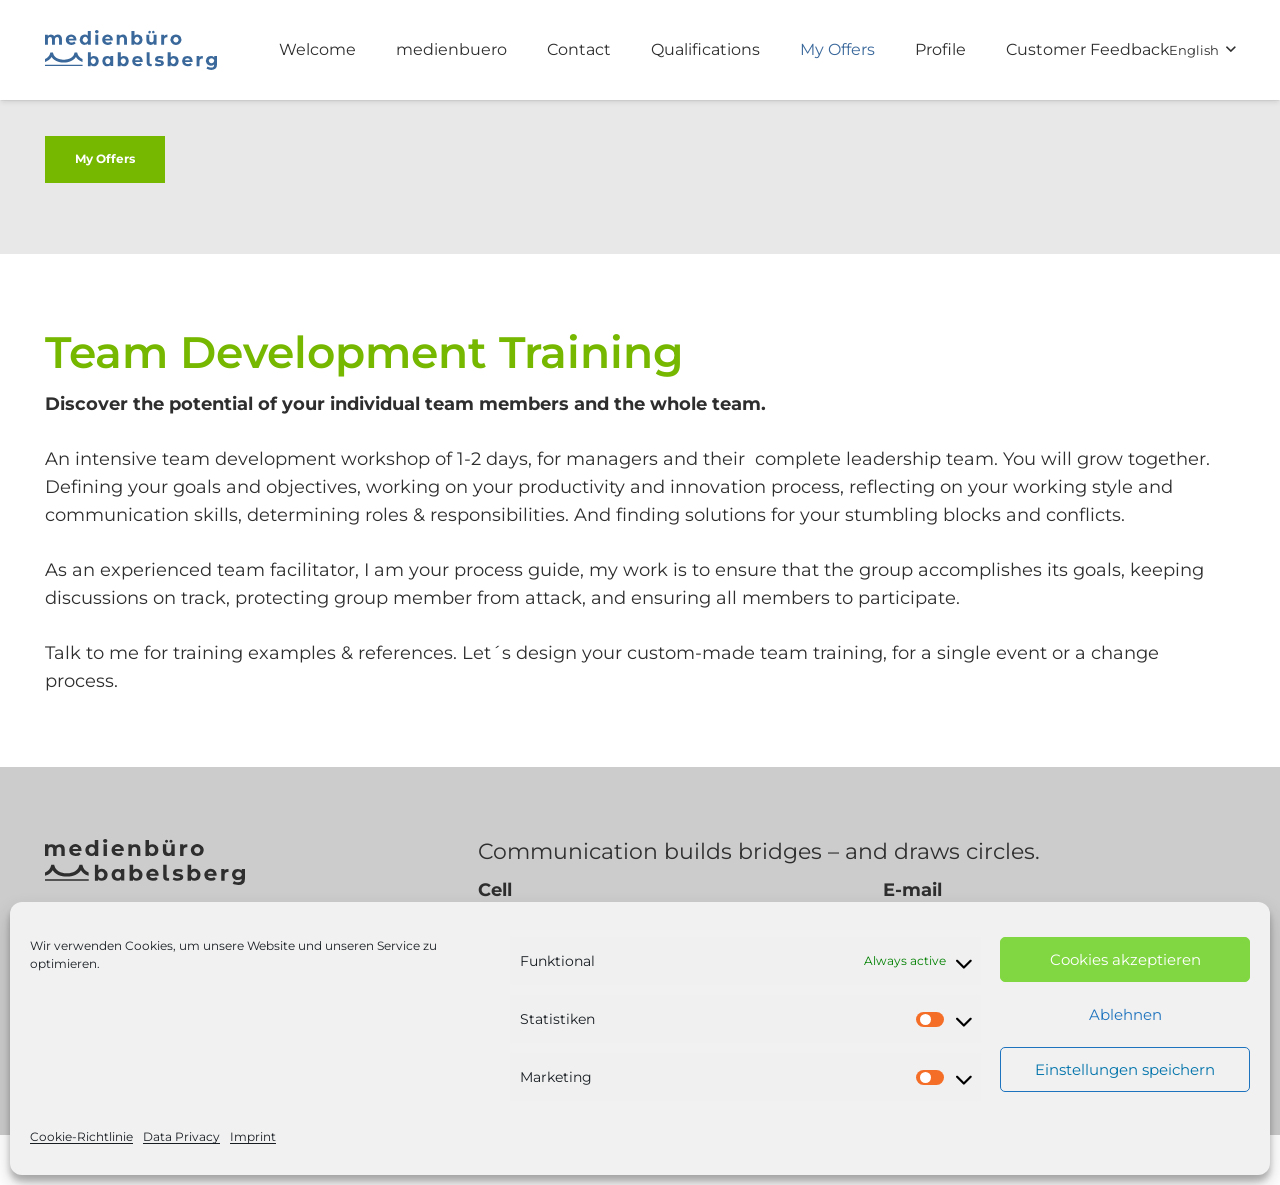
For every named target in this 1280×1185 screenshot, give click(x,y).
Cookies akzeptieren (1125, 959)
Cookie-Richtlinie (81, 1136)
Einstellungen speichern (1125, 1069)
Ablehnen (1125, 1014)
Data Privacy (181, 1136)
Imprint (253, 1136)
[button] (1202, 50)
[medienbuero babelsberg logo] (131, 50)
